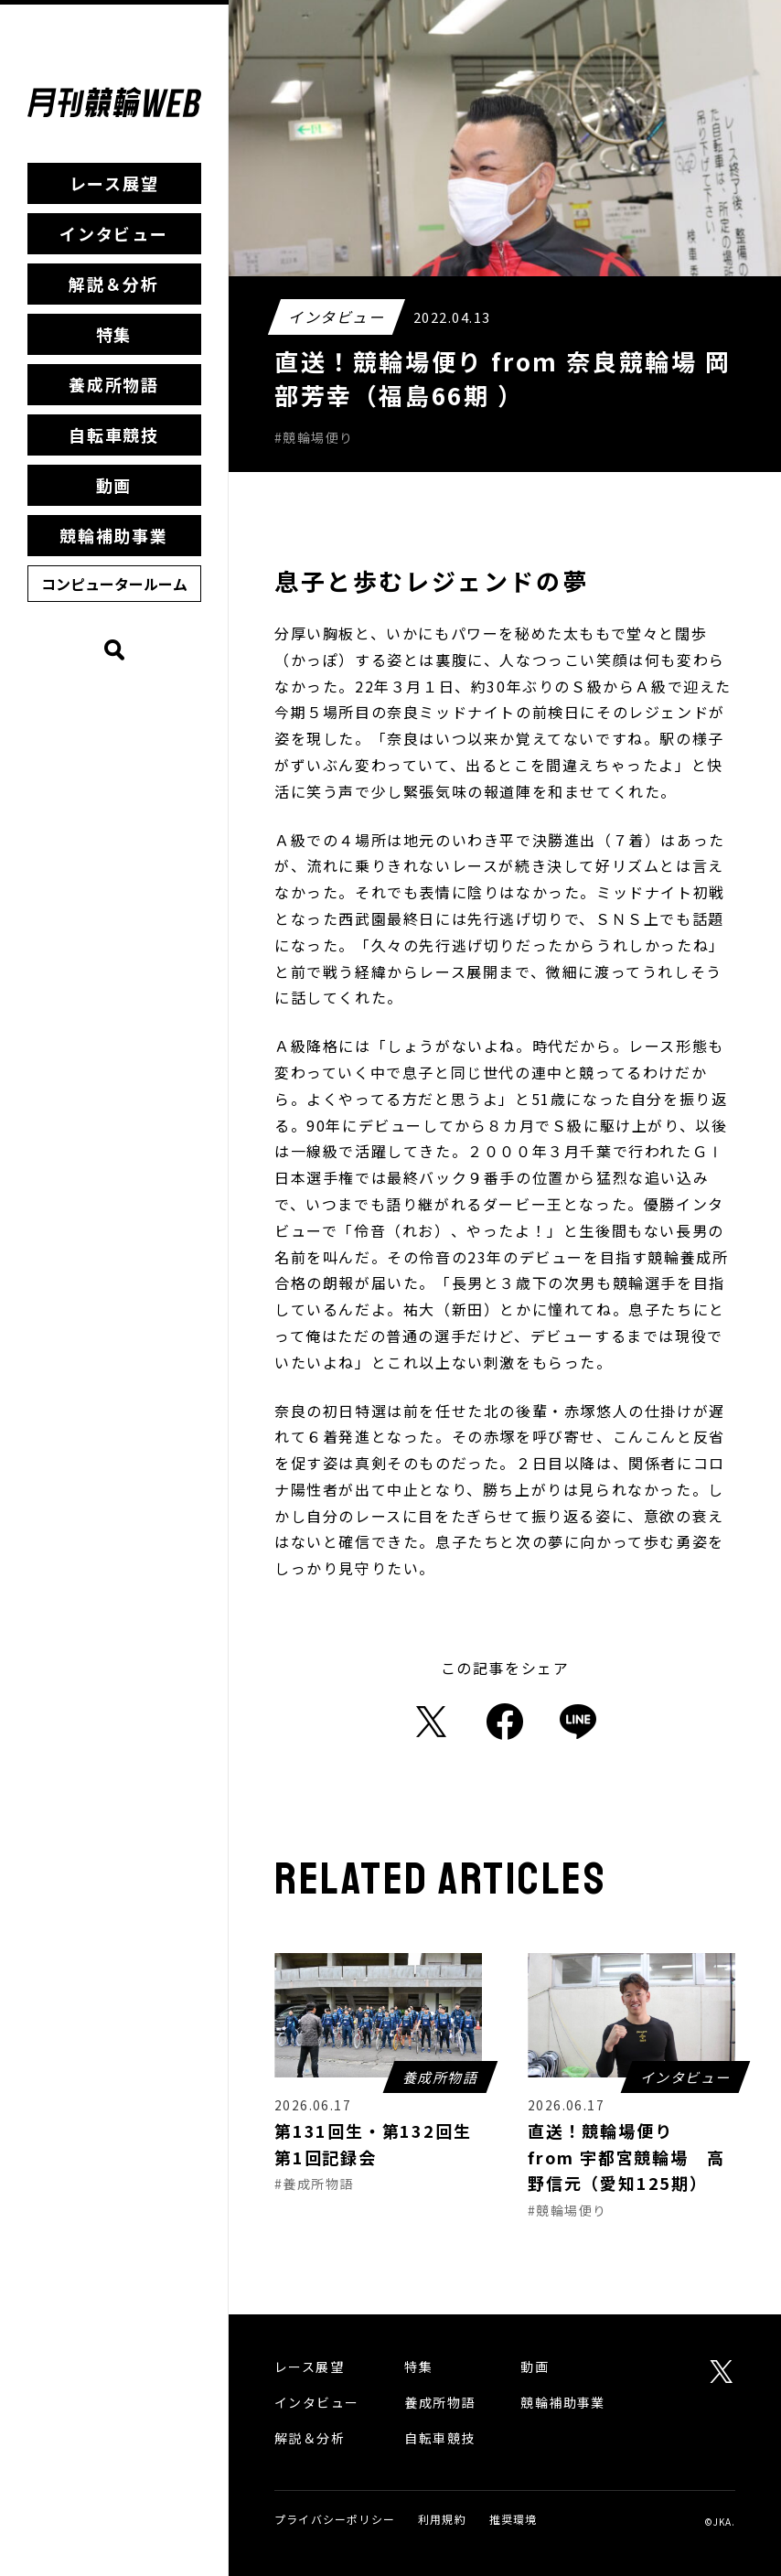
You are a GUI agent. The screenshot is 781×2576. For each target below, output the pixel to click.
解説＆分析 (114, 283)
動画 (114, 485)
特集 (114, 334)
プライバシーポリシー (334, 2519)
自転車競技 (114, 434)
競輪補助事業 (113, 535)
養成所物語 (114, 384)
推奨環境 (513, 2519)
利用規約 (442, 2519)
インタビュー (113, 233)
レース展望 (114, 183)
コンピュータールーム (114, 584)
